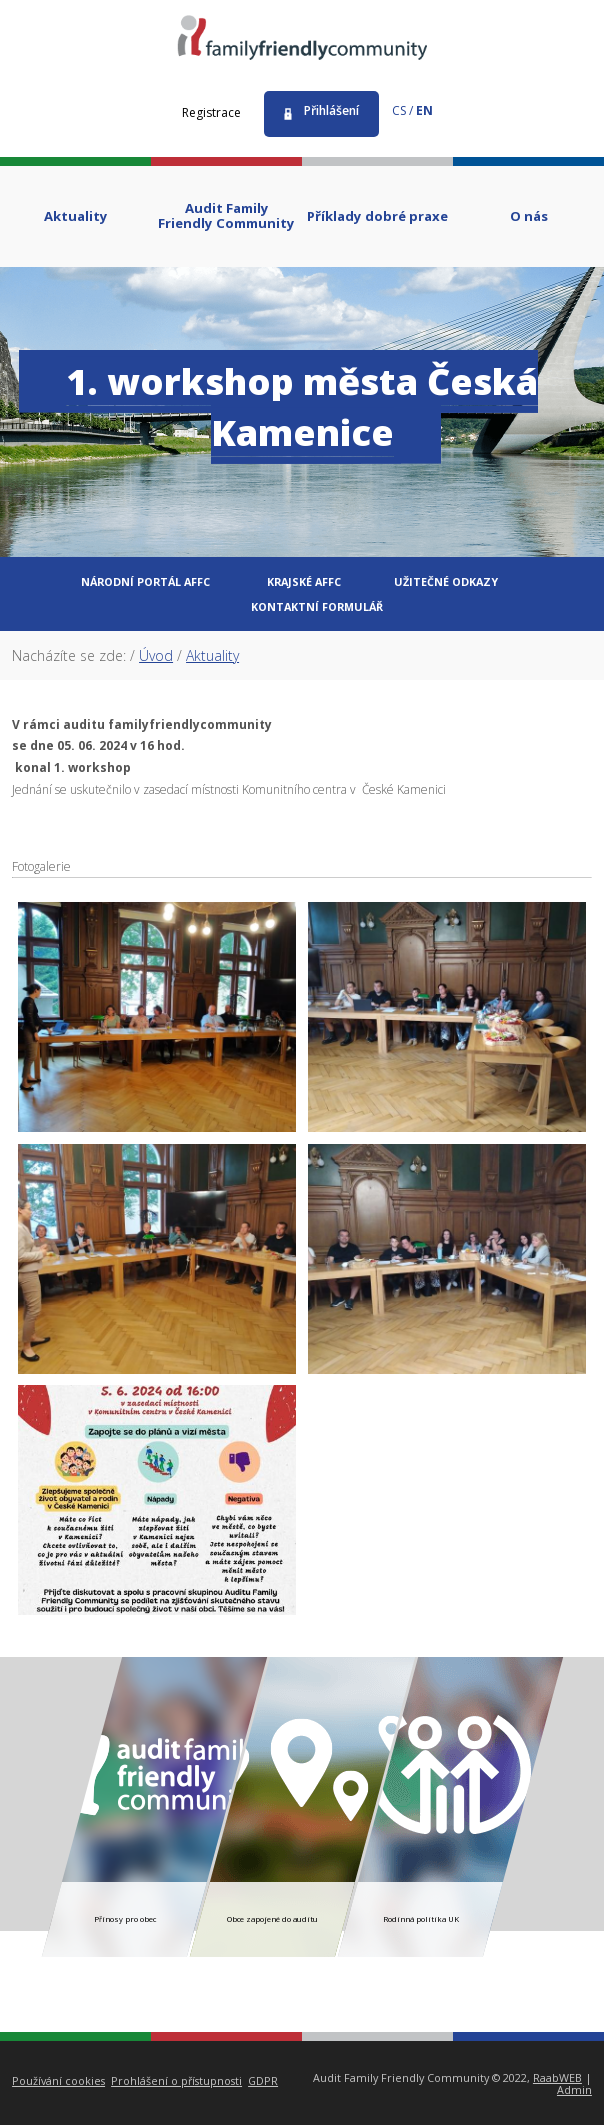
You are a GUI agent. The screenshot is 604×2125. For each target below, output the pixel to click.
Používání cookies (58, 2080)
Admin (574, 2089)
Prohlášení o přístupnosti (176, 2080)
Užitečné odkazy (446, 581)
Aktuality (212, 655)
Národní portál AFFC (145, 581)
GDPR (263, 2080)
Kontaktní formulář (317, 606)
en (424, 110)
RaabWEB (557, 2077)
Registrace (211, 112)
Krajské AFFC (304, 581)
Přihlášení (331, 110)
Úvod (156, 655)
